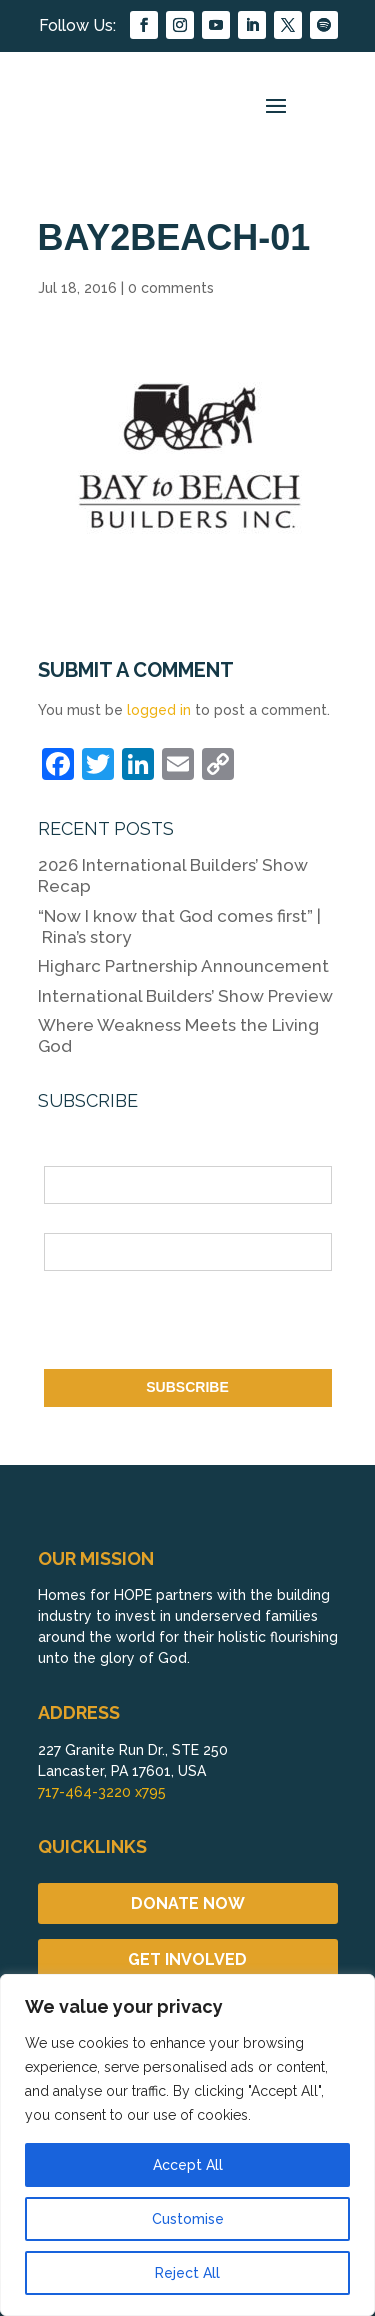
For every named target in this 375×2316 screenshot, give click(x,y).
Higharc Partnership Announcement (183, 966)
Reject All (187, 2273)
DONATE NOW (188, 1903)
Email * (67, 1221)
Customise (188, 2219)
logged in (159, 710)
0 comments (171, 288)
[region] (187, 2145)
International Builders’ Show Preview (185, 996)
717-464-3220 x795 (102, 1792)
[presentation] (196, 1324)
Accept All (188, 2165)
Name (63, 1155)
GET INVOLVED (187, 1959)
